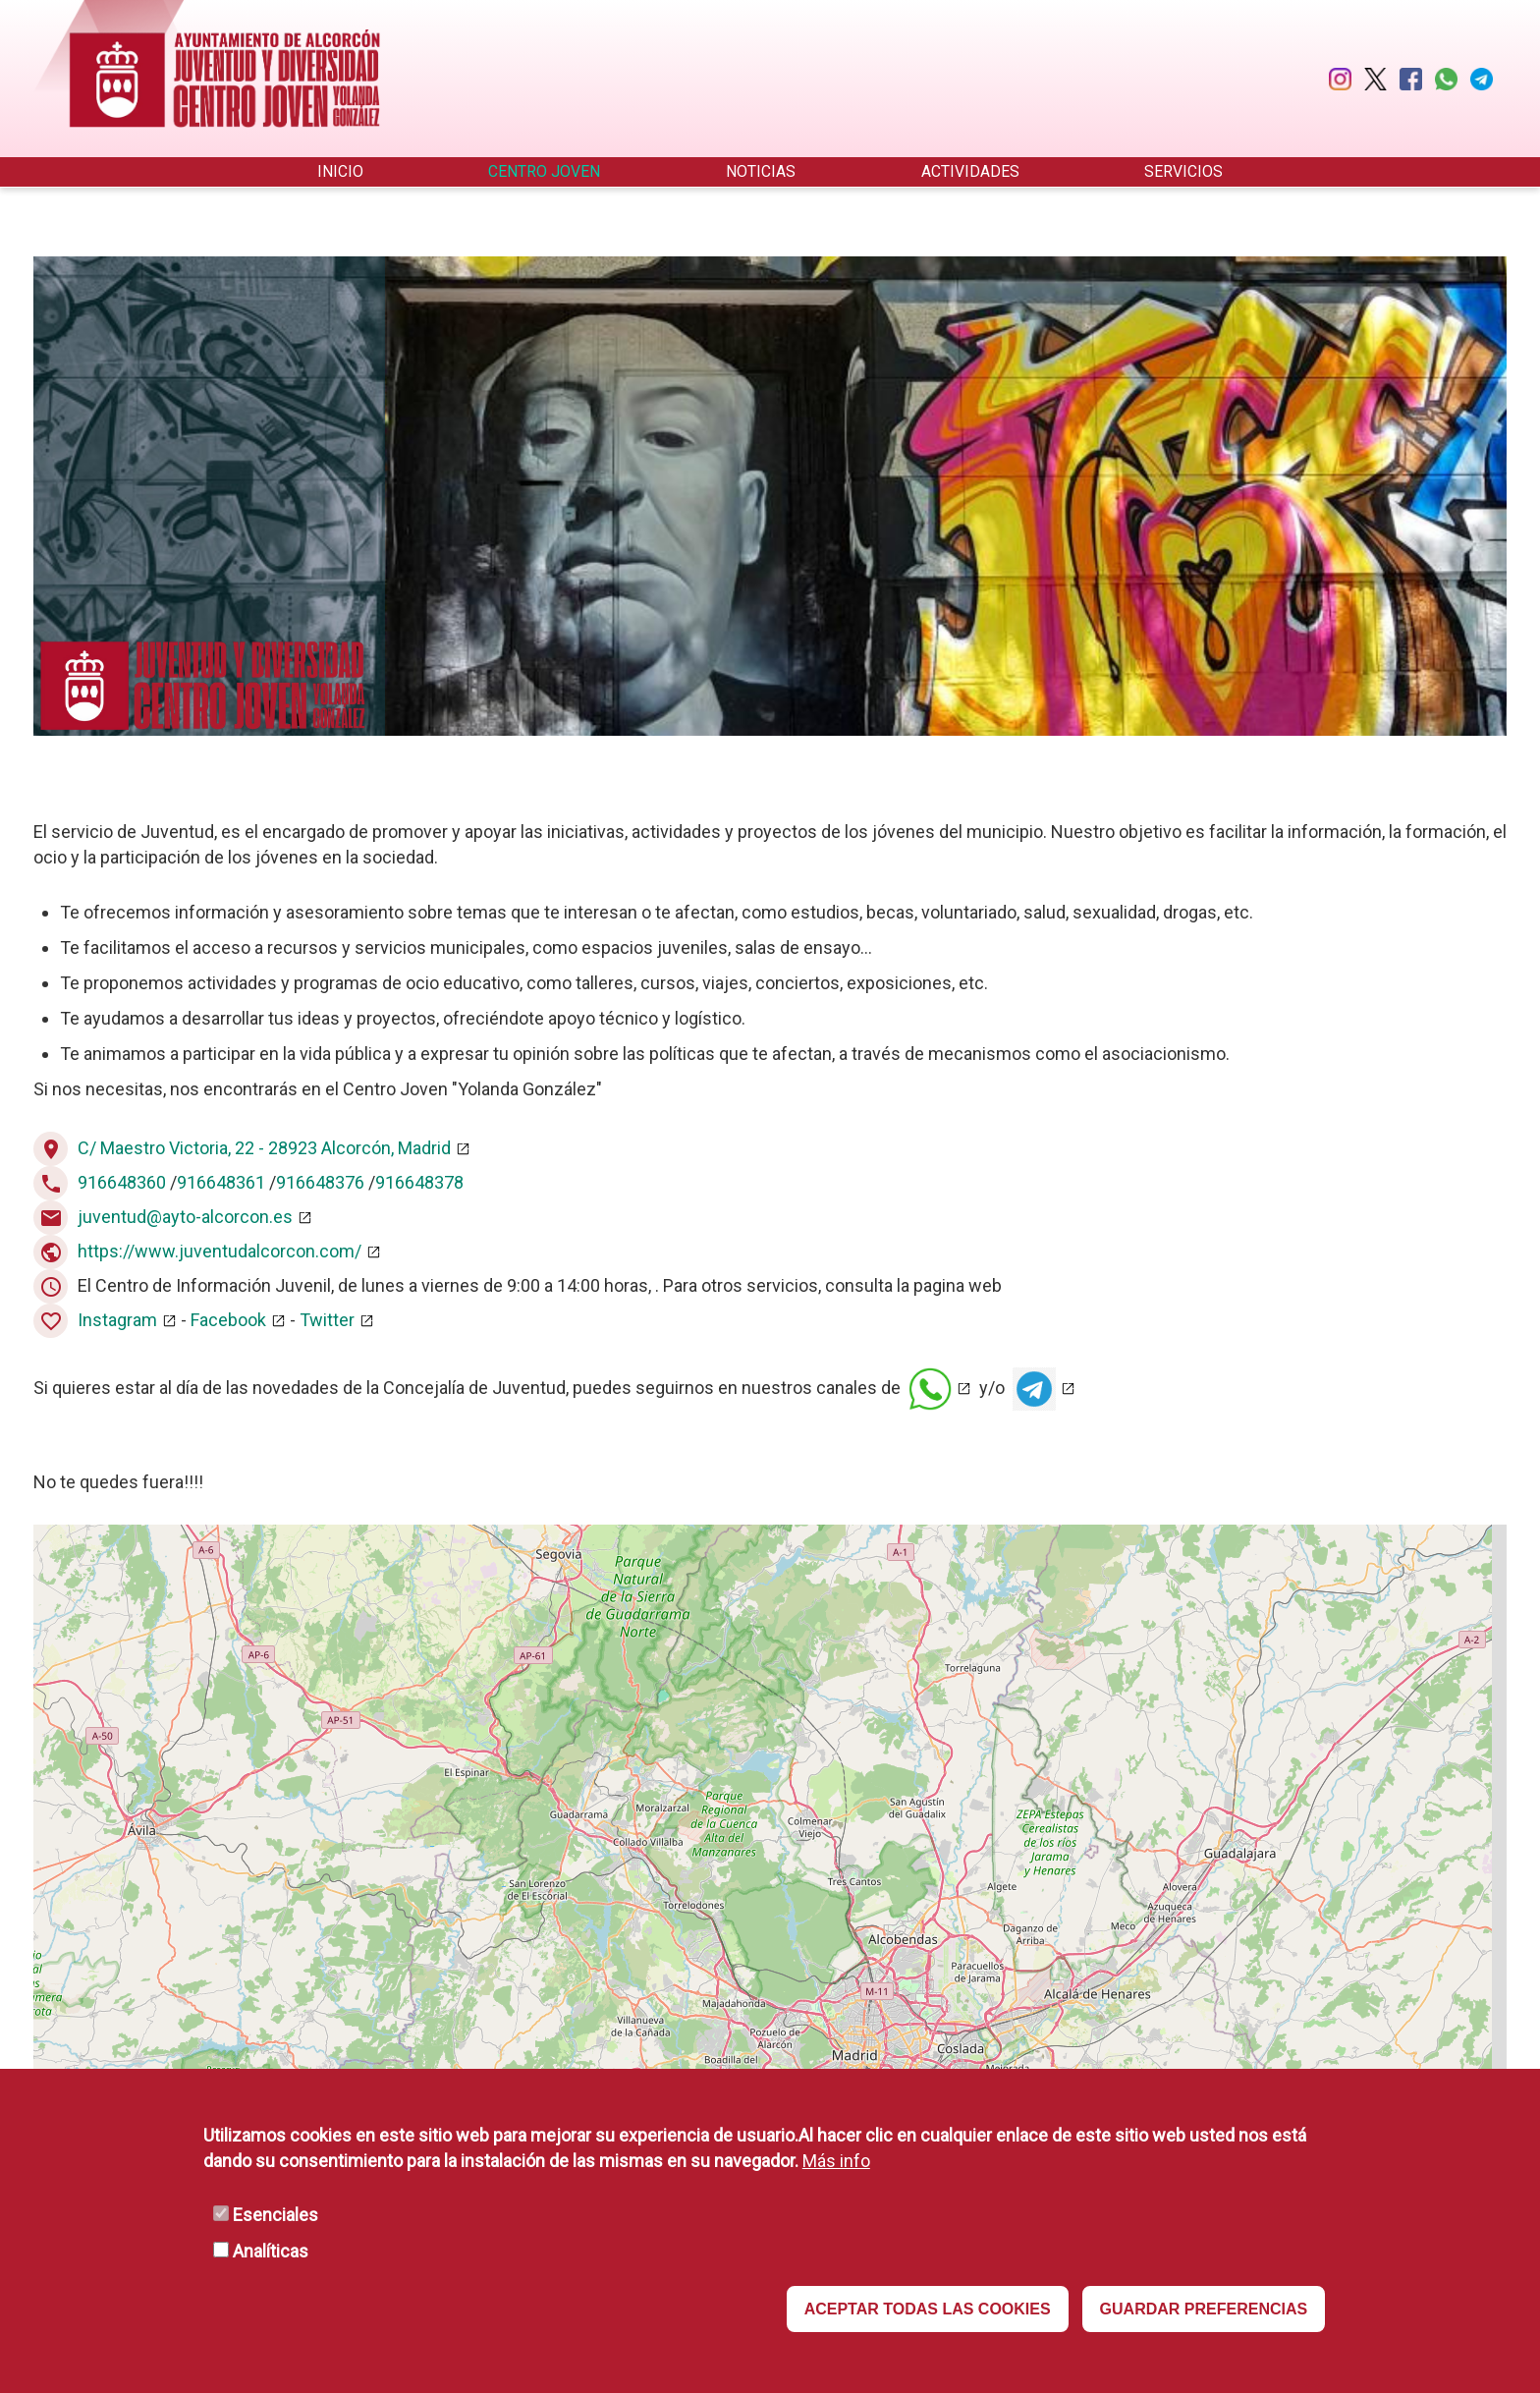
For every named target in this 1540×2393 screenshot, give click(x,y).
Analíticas (270, 2251)
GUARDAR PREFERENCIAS (1204, 2309)
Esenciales (275, 2214)
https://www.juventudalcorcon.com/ (219, 1251)
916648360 (122, 1182)
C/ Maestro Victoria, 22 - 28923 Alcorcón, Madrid (264, 1148)
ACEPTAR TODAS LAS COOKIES (927, 2309)
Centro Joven (544, 171)
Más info (836, 2160)
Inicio (340, 171)
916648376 (320, 1182)
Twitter (327, 1319)
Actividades (970, 171)
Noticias (761, 171)
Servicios (1183, 171)
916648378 (419, 1182)
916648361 (221, 1182)
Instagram (117, 1319)
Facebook (226, 1319)
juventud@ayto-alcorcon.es (185, 1216)
